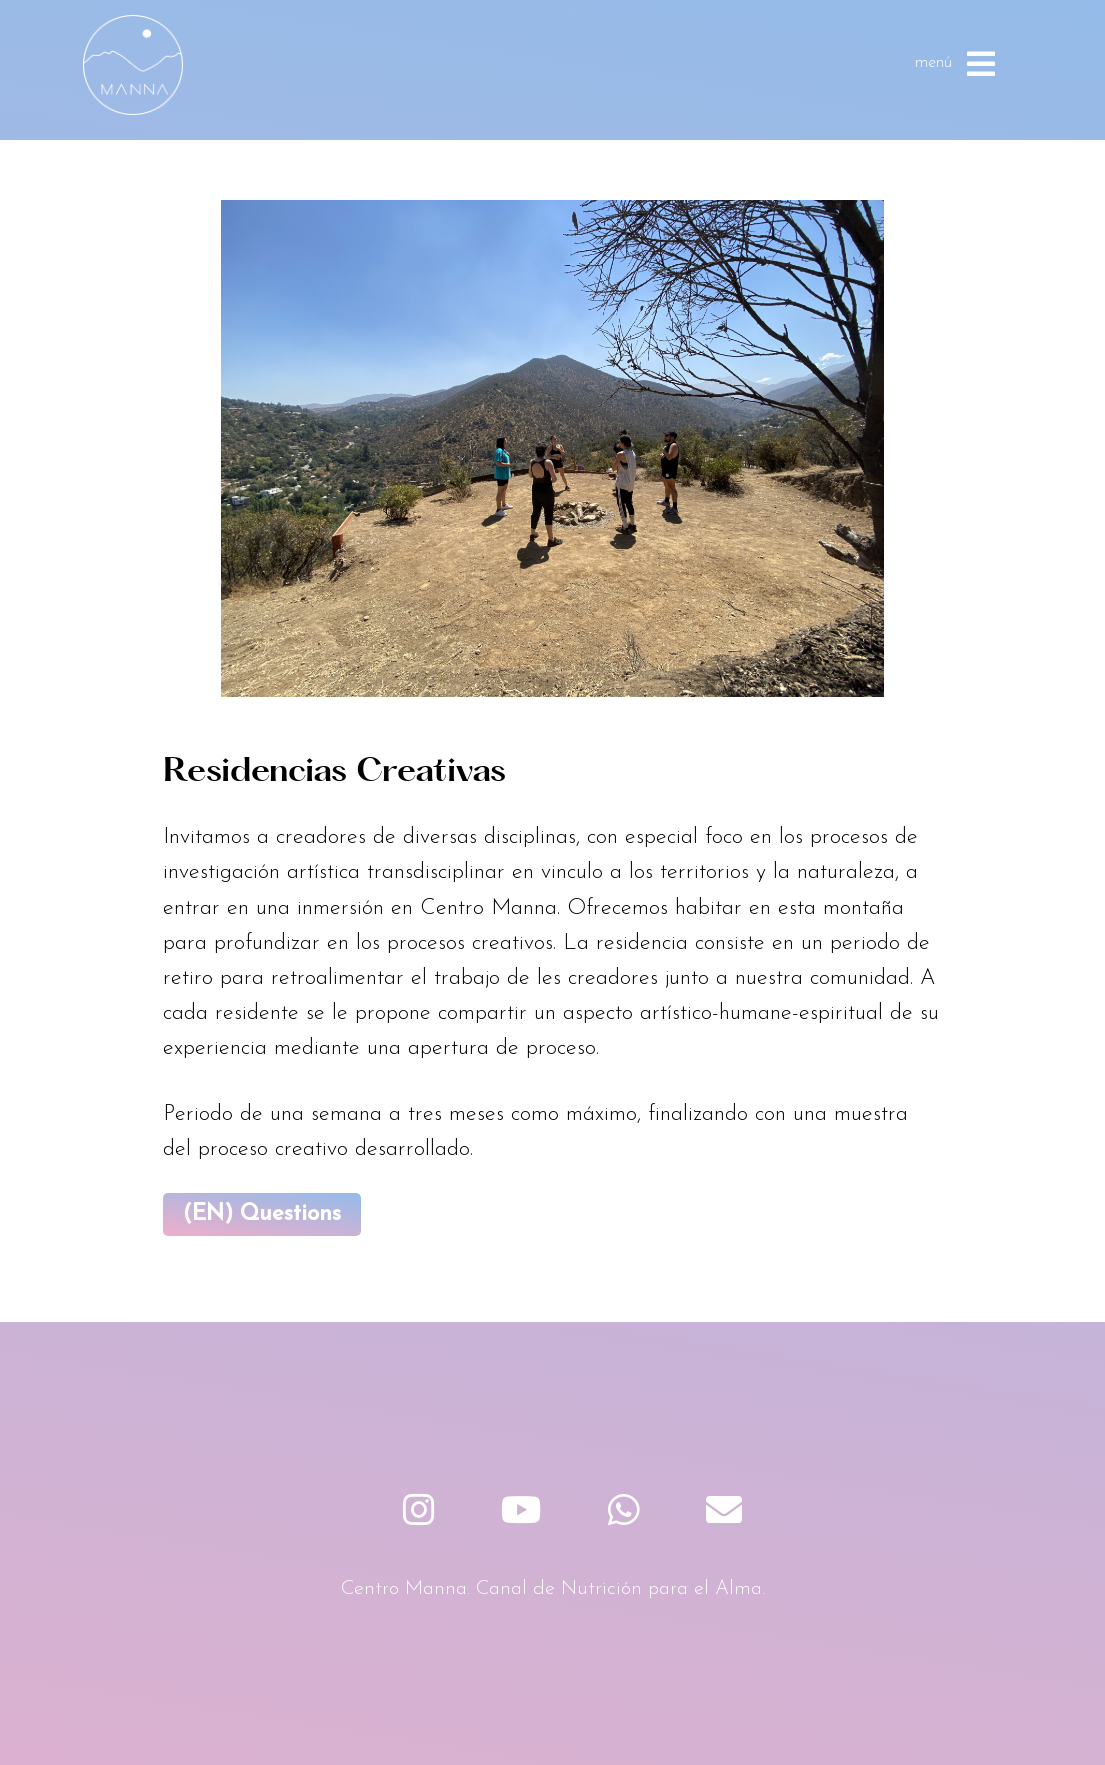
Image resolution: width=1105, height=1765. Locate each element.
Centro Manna (133, 65)
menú (955, 64)
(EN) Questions (262, 1214)
